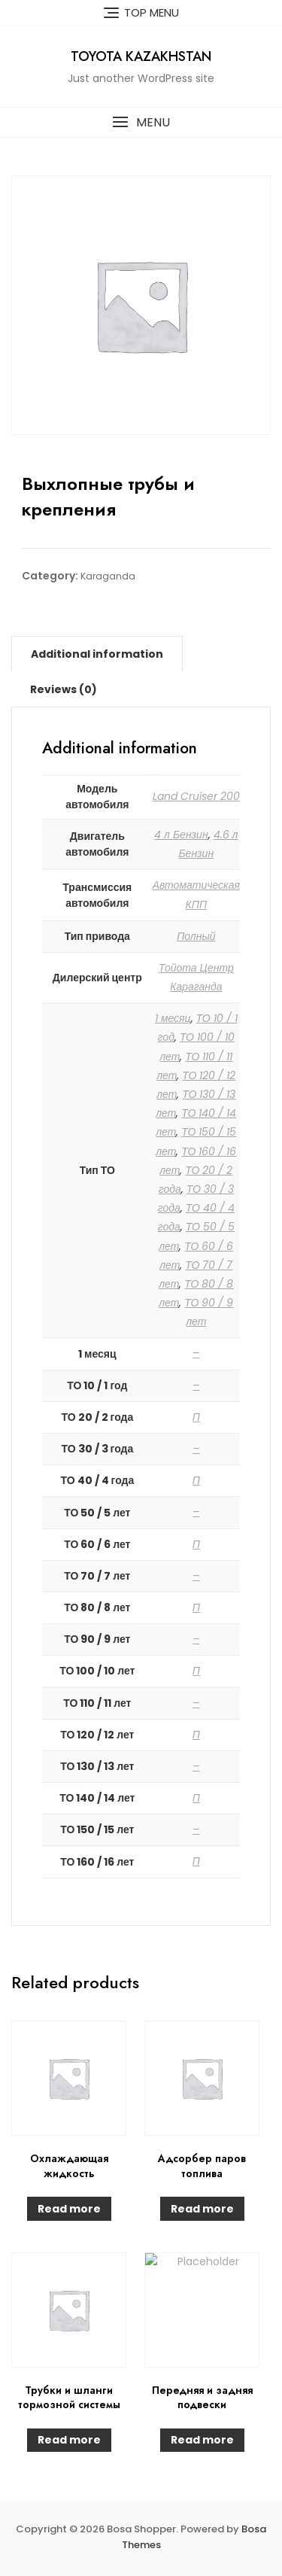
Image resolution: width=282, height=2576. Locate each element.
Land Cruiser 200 (196, 796)
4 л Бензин (181, 834)
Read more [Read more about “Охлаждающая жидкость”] (69, 2208)
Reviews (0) (63, 689)
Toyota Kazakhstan (141, 56)
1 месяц (173, 1018)
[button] (141, 122)
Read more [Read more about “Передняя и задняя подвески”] (202, 2439)
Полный (196, 936)
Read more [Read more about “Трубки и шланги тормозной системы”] (69, 2439)
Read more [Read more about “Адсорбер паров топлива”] (202, 2208)
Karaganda (107, 576)
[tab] (97, 654)
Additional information (97, 653)
